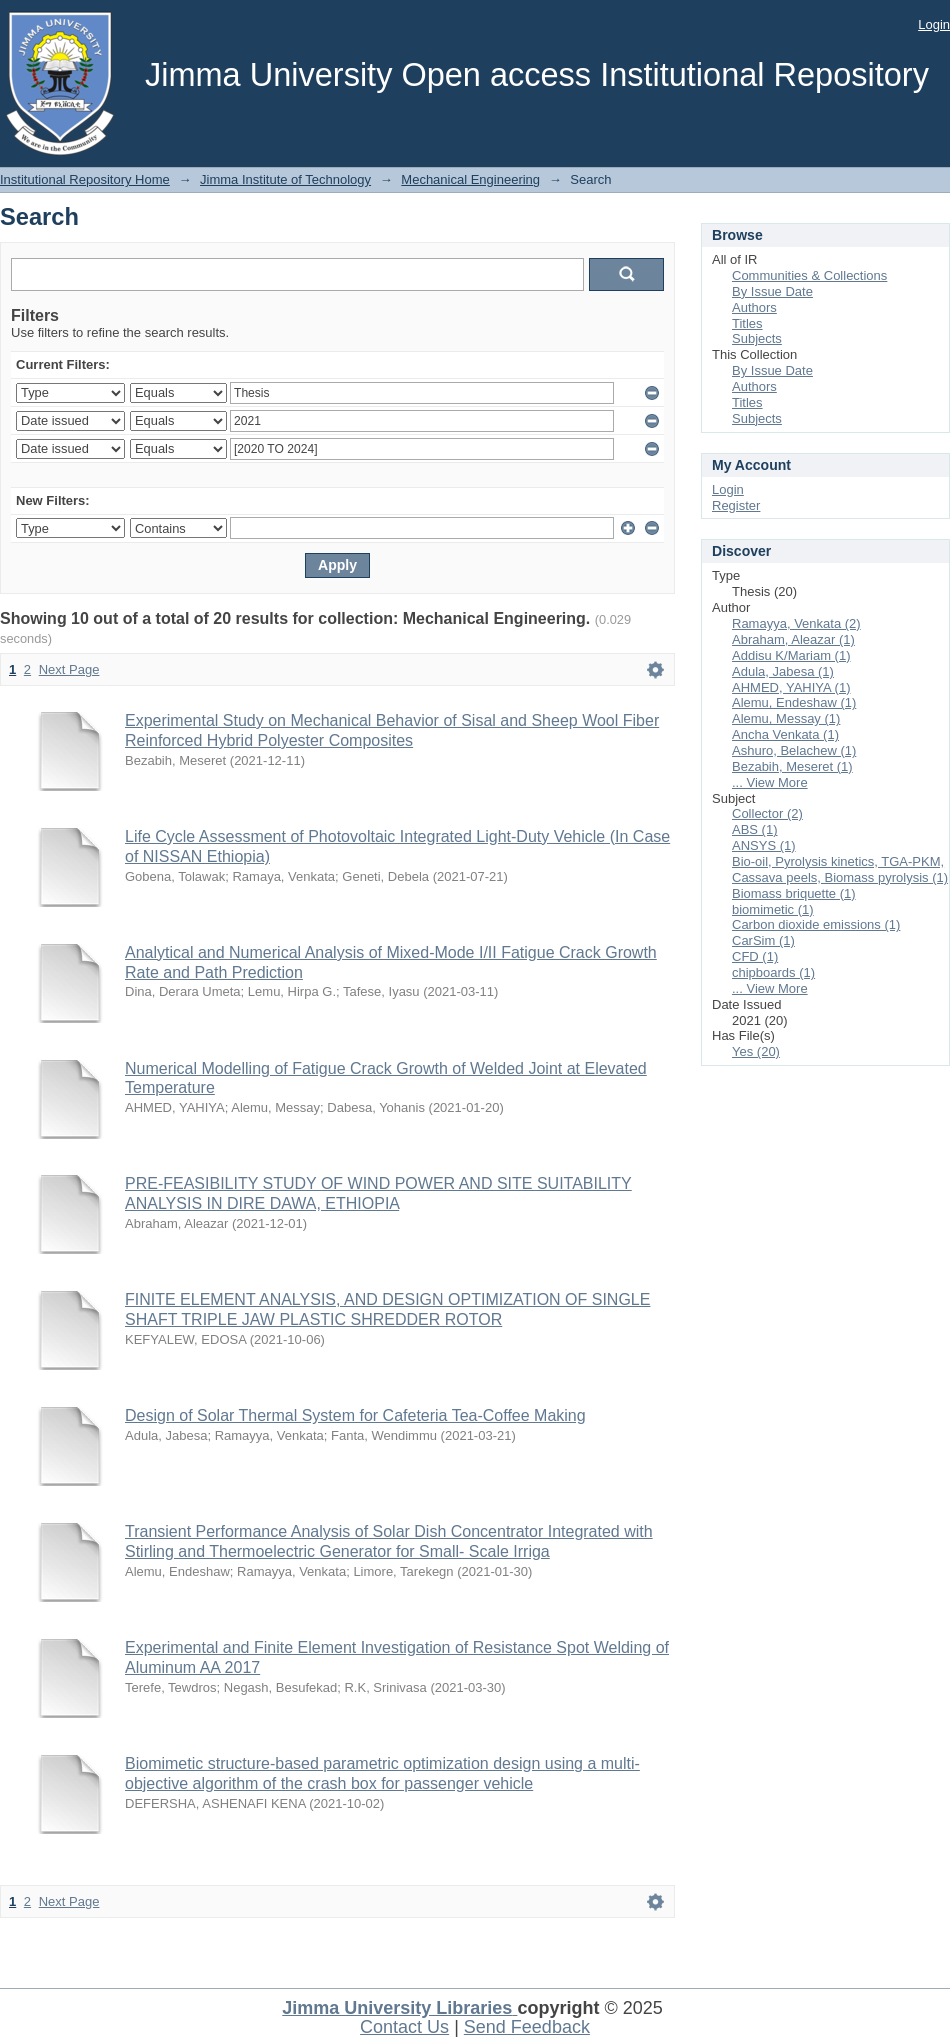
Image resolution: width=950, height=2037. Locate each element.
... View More (770, 782)
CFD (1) (755, 956)
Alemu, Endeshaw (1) (794, 702)
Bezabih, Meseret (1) (792, 766)
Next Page (69, 669)
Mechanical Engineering (470, 179)
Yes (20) (756, 1051)
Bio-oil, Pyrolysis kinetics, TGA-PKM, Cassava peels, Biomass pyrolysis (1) (840, 869)
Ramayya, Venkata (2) (796, 623)
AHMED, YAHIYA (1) (791, 687)
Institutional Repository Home (85, 179)
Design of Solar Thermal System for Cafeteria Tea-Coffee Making (355, 1415)
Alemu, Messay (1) (786, 718)
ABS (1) (755, 829)
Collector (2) (767, 813)
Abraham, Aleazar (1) (793, 639)
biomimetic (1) (773, 909)
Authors (754, 307)
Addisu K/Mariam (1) (791, 655)
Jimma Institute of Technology (285, 179)
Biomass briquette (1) (794, 893)
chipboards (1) (773, 972)
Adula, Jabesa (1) (783, 671)
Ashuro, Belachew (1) (794, 750)
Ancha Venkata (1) (785, 734)
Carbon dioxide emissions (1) (816, 924)
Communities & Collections (809, 275)
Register (736, 505)
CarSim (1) (763, 940)
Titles (747, 323)
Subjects (757, 338)
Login (934, 24)
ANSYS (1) (764, 845)
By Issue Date (772, 291)
